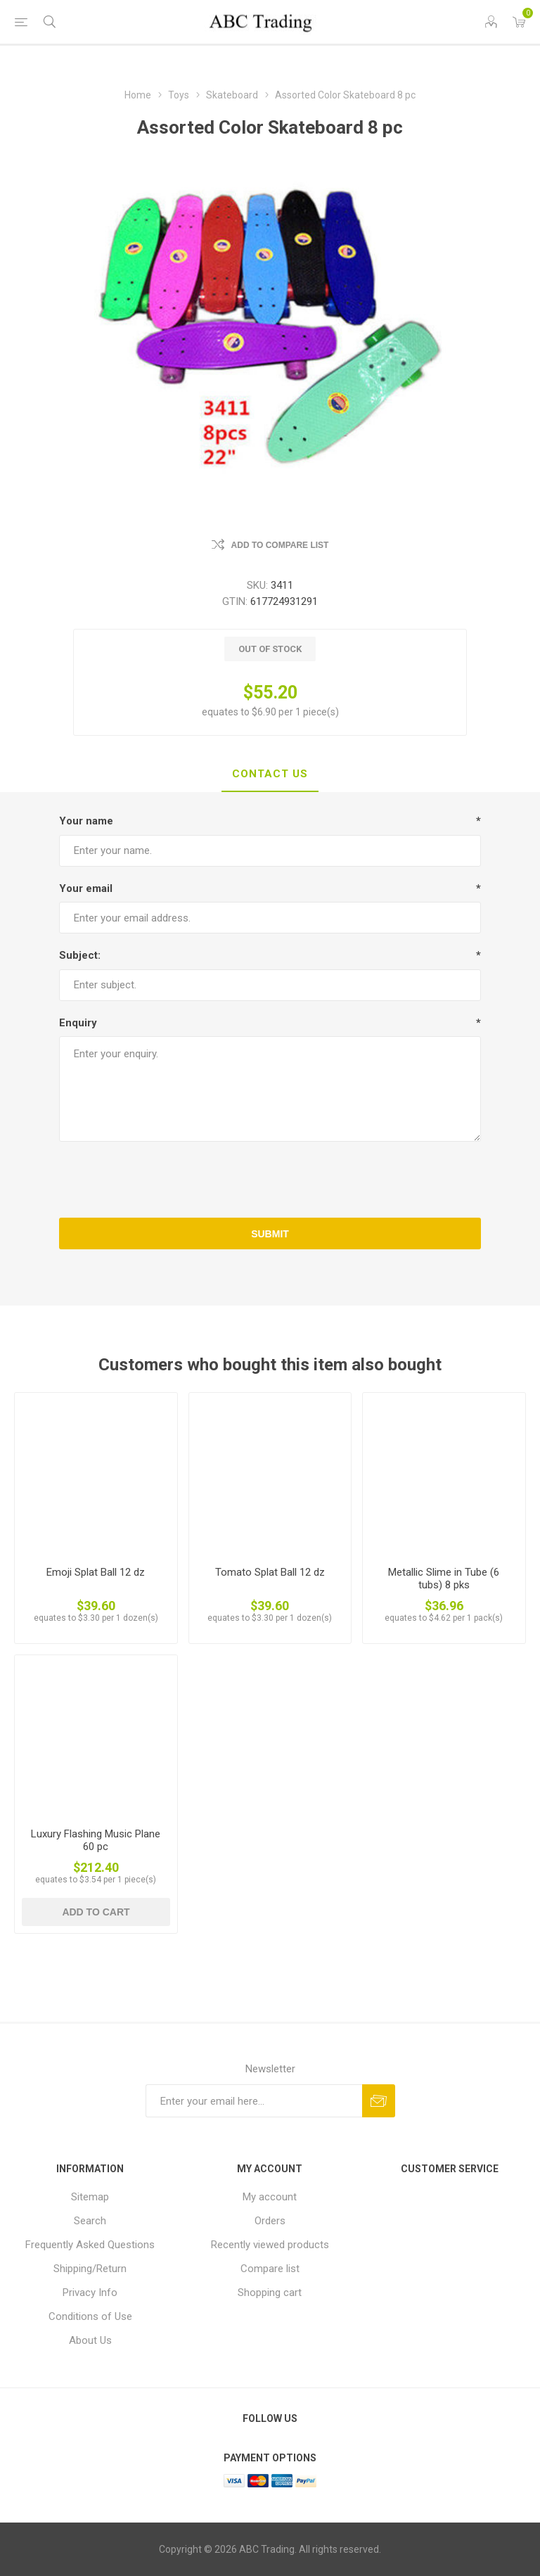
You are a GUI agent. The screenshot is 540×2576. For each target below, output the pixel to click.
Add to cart (95, 1912)
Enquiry (78, 1022)
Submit (270, 1233)
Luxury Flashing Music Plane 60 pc (95, 1840)
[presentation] (270, 1179)
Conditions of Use (90, 2316)
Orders (270, 2220)
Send (378, 2100)
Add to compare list (280, 545)
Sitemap (90, 2197)
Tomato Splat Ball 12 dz (270, 1572)
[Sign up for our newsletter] (254, 2100)
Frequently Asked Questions (90, 2244)
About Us (90, 2340)
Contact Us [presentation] (270, 773)
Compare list (270, 2268)
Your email (85, 888)
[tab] (270, 774)
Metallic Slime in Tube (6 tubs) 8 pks (443, 1578)
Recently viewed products (270, 2244)
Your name (86, 821)
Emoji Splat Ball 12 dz (95, 1572)
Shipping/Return (90, 2268)
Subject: (80, 955)
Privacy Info (90, 2292)
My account (270, 2197)
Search (90, 2220)
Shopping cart (270, 2292)
